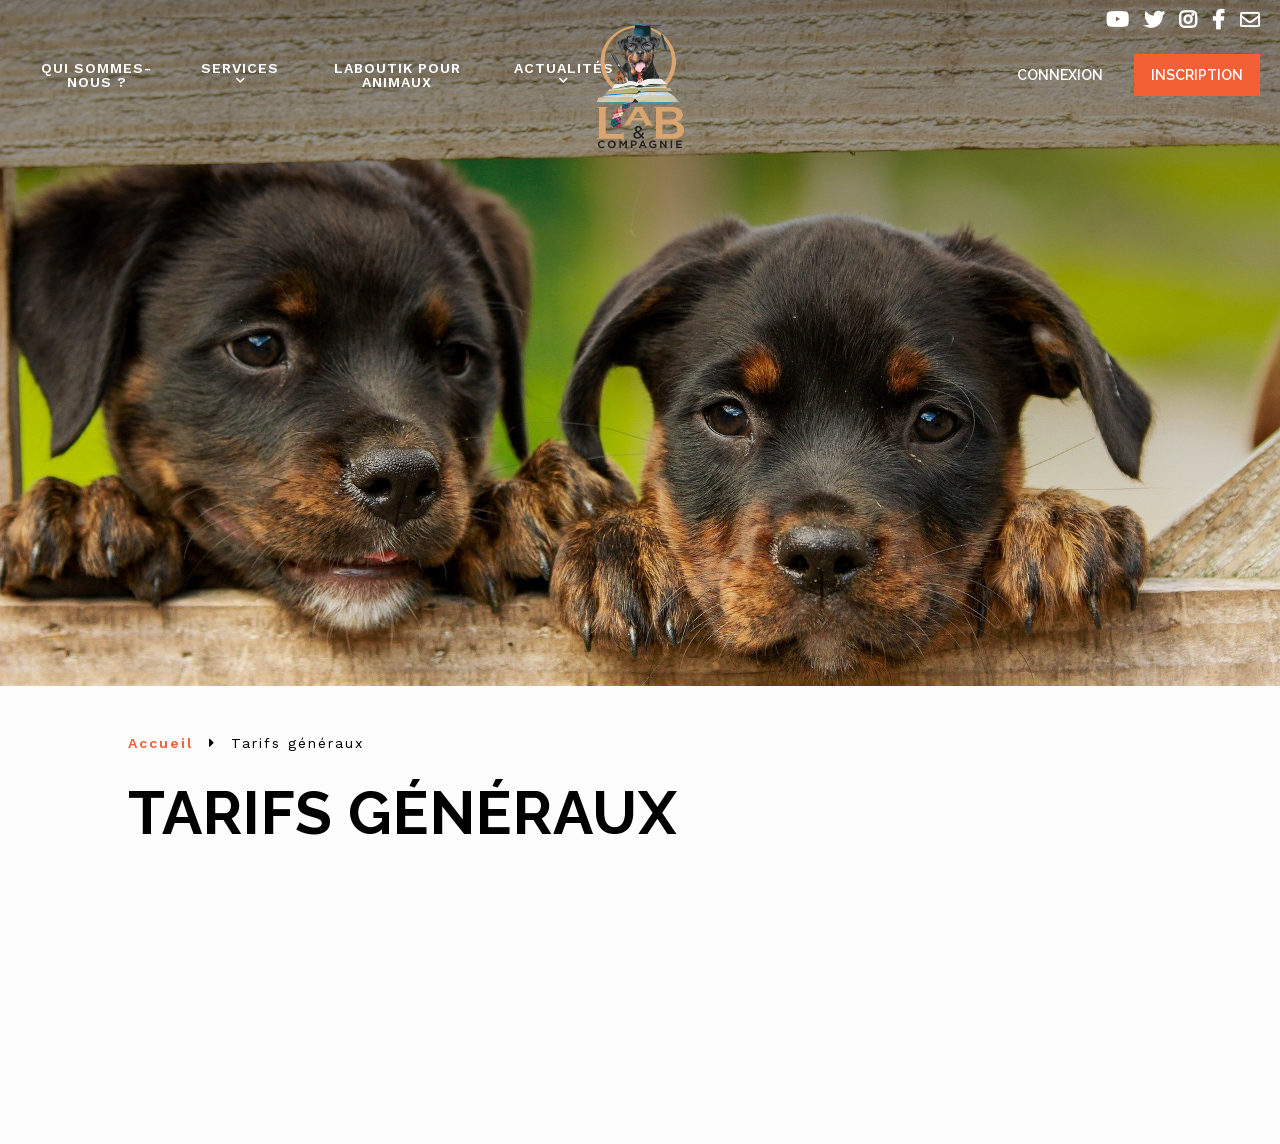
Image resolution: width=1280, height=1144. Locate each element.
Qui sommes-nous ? (96, 75)
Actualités (564, 68)
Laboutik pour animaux (397, 75)
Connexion (1060, 75)
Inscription (1197, 75)
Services (240, 68)
